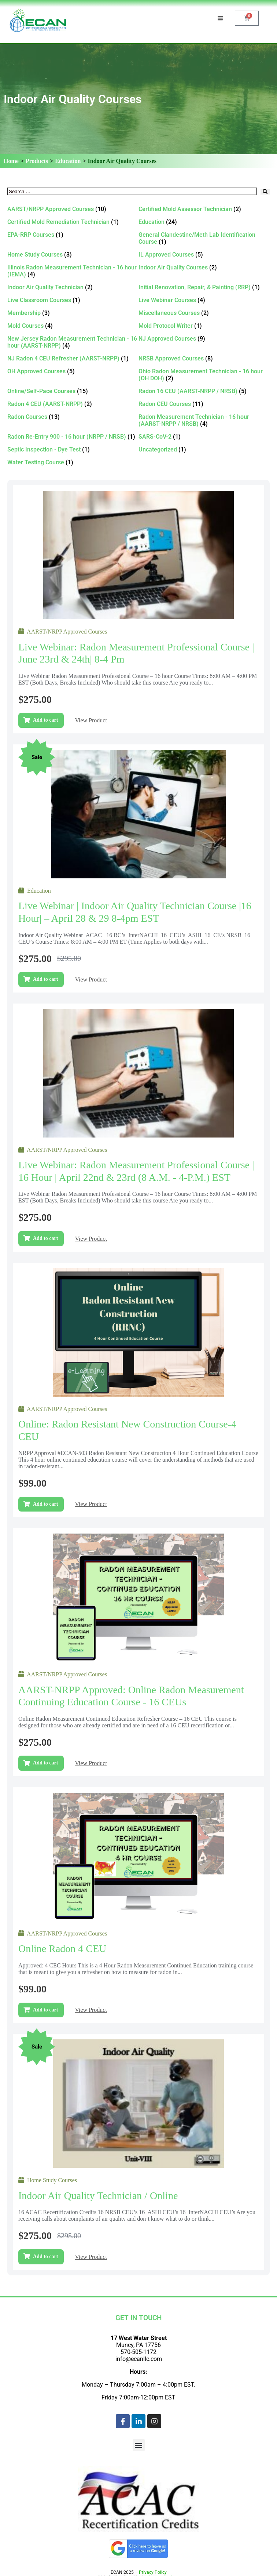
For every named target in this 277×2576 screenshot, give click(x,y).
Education (68, 161)
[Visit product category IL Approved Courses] (204, 254)
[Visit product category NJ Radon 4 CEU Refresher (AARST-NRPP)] (72, 358)
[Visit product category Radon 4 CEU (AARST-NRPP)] (72, 404)
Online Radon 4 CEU (62, 1948)
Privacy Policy (153, 2572)
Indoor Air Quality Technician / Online (98, 2195)
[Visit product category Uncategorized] (204, 449)
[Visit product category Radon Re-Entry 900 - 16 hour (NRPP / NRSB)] (72, 436)
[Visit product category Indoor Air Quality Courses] (204, 267)
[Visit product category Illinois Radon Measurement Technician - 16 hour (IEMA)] (72, 271)
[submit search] (265, 191)
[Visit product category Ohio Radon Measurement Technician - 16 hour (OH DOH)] (204, 375)
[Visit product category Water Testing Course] (72, 462)
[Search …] (132, 191)
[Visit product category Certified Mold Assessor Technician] (204, 209)
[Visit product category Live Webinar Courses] (204, 300)
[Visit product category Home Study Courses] (72, 254)
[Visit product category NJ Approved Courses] (204, 338)
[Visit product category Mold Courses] (72, 325)
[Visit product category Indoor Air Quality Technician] (72, 287)
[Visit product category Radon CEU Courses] (204, 404)
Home (11, 161)
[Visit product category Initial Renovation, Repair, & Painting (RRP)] (204, 287)
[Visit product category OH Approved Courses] (72, 371)
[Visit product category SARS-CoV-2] (204, 436)
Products (37, 161)
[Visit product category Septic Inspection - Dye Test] (72, 449)
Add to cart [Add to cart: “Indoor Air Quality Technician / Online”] (45, 2256)
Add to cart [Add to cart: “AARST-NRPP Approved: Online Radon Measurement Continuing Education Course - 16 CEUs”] (45, 1763)
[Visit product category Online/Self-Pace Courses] (72, 391)
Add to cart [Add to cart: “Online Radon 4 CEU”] (45, 2010)
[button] (139, 2445)
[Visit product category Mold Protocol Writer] (204, 325)
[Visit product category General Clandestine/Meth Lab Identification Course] (204, 238)
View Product (91, 720)
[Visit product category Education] (204, 221)
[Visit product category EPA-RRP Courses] (72, 234)
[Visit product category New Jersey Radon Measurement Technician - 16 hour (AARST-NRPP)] (72, 342)
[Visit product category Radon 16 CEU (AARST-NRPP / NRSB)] (204, 391)
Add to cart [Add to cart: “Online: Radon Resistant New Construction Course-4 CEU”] (45, 1504)
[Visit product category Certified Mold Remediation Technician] (72, 221)
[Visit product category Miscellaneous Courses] (204, 312)
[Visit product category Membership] (72, 312)
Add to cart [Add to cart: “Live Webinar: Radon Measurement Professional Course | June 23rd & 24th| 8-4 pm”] (45, 720)
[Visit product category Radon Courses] (72, 416)
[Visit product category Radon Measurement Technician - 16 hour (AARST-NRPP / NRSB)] (204, 420)
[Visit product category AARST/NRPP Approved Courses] (72, 209)
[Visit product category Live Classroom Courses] (72, 300)
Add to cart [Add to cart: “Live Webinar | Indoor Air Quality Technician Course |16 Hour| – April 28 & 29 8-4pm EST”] (45, 979)
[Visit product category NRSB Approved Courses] (204, 358)
